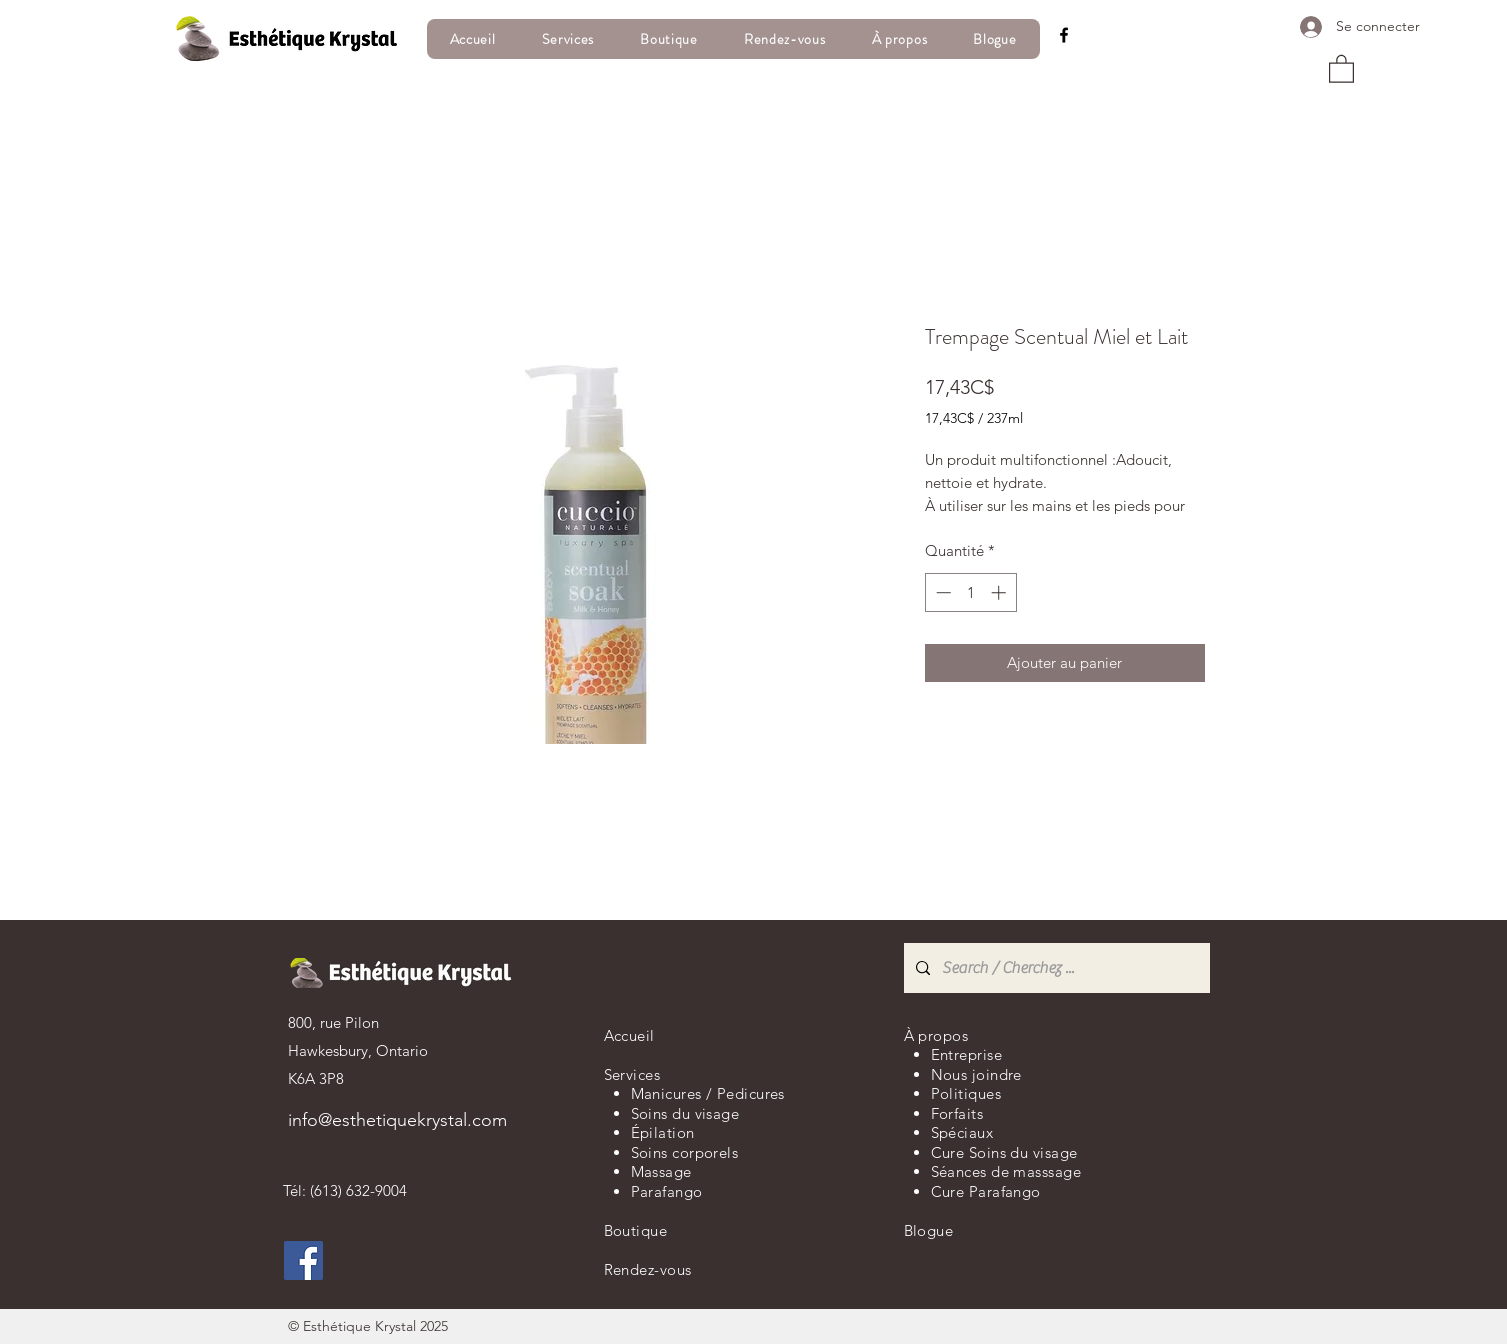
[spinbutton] (970, 592)
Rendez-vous (648, 1269)
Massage (661, 1171)
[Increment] (1000, 592)
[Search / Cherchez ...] (1055, 968)
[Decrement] (941, 592)
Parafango (667, 1191)
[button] (1341, 68)
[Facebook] (1064, 35)
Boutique (636, 1230)
